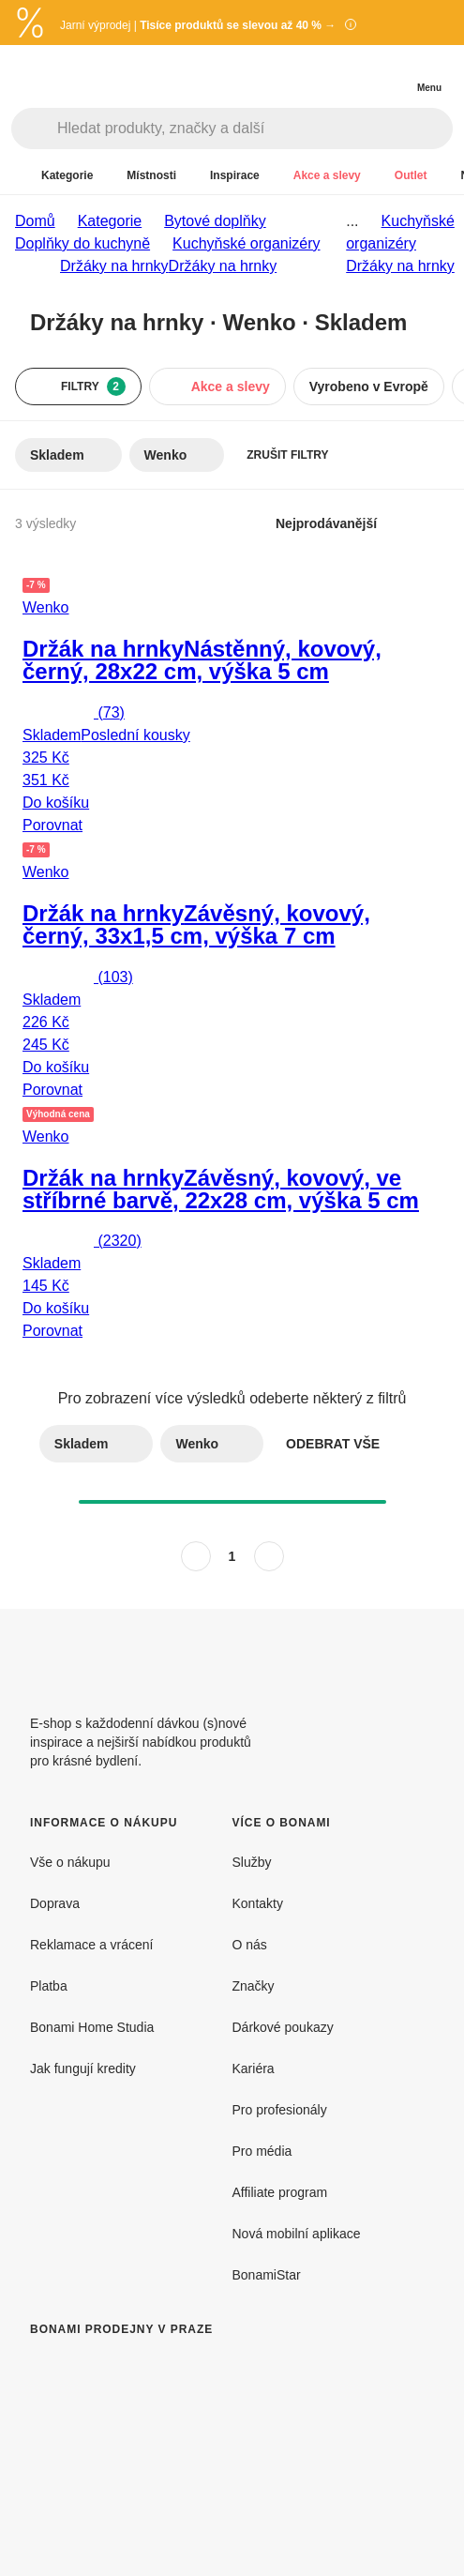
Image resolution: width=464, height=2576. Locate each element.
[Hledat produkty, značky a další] (254, 128)
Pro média (262, 2151)
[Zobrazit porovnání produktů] (353, 73)
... (352, 221)
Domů (35, 221)
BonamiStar (266, 2274)
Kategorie (110, 221)
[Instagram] (419, 1654)
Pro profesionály (279, 2109)
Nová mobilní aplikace (296, 2233)
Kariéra (253, 2068)
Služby (252, 1862)
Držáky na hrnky (223, 266)
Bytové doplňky (215, 221)
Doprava (55, 1903)
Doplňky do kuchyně (82, 243)
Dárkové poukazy (283, 2027)
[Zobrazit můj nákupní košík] (391, 71)
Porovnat (52, 825)
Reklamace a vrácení (92, 1944)
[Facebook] (374, 1654)
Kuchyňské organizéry (246, 243)
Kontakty (257, 1903)
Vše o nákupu (70, 1862)
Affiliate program (280, 2192)
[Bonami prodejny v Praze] (183, 2446)
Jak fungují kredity (83, 2068)
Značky (253, 1985)
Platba (48, 1985)
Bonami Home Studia (92, 2027)
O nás (249, 1944)
